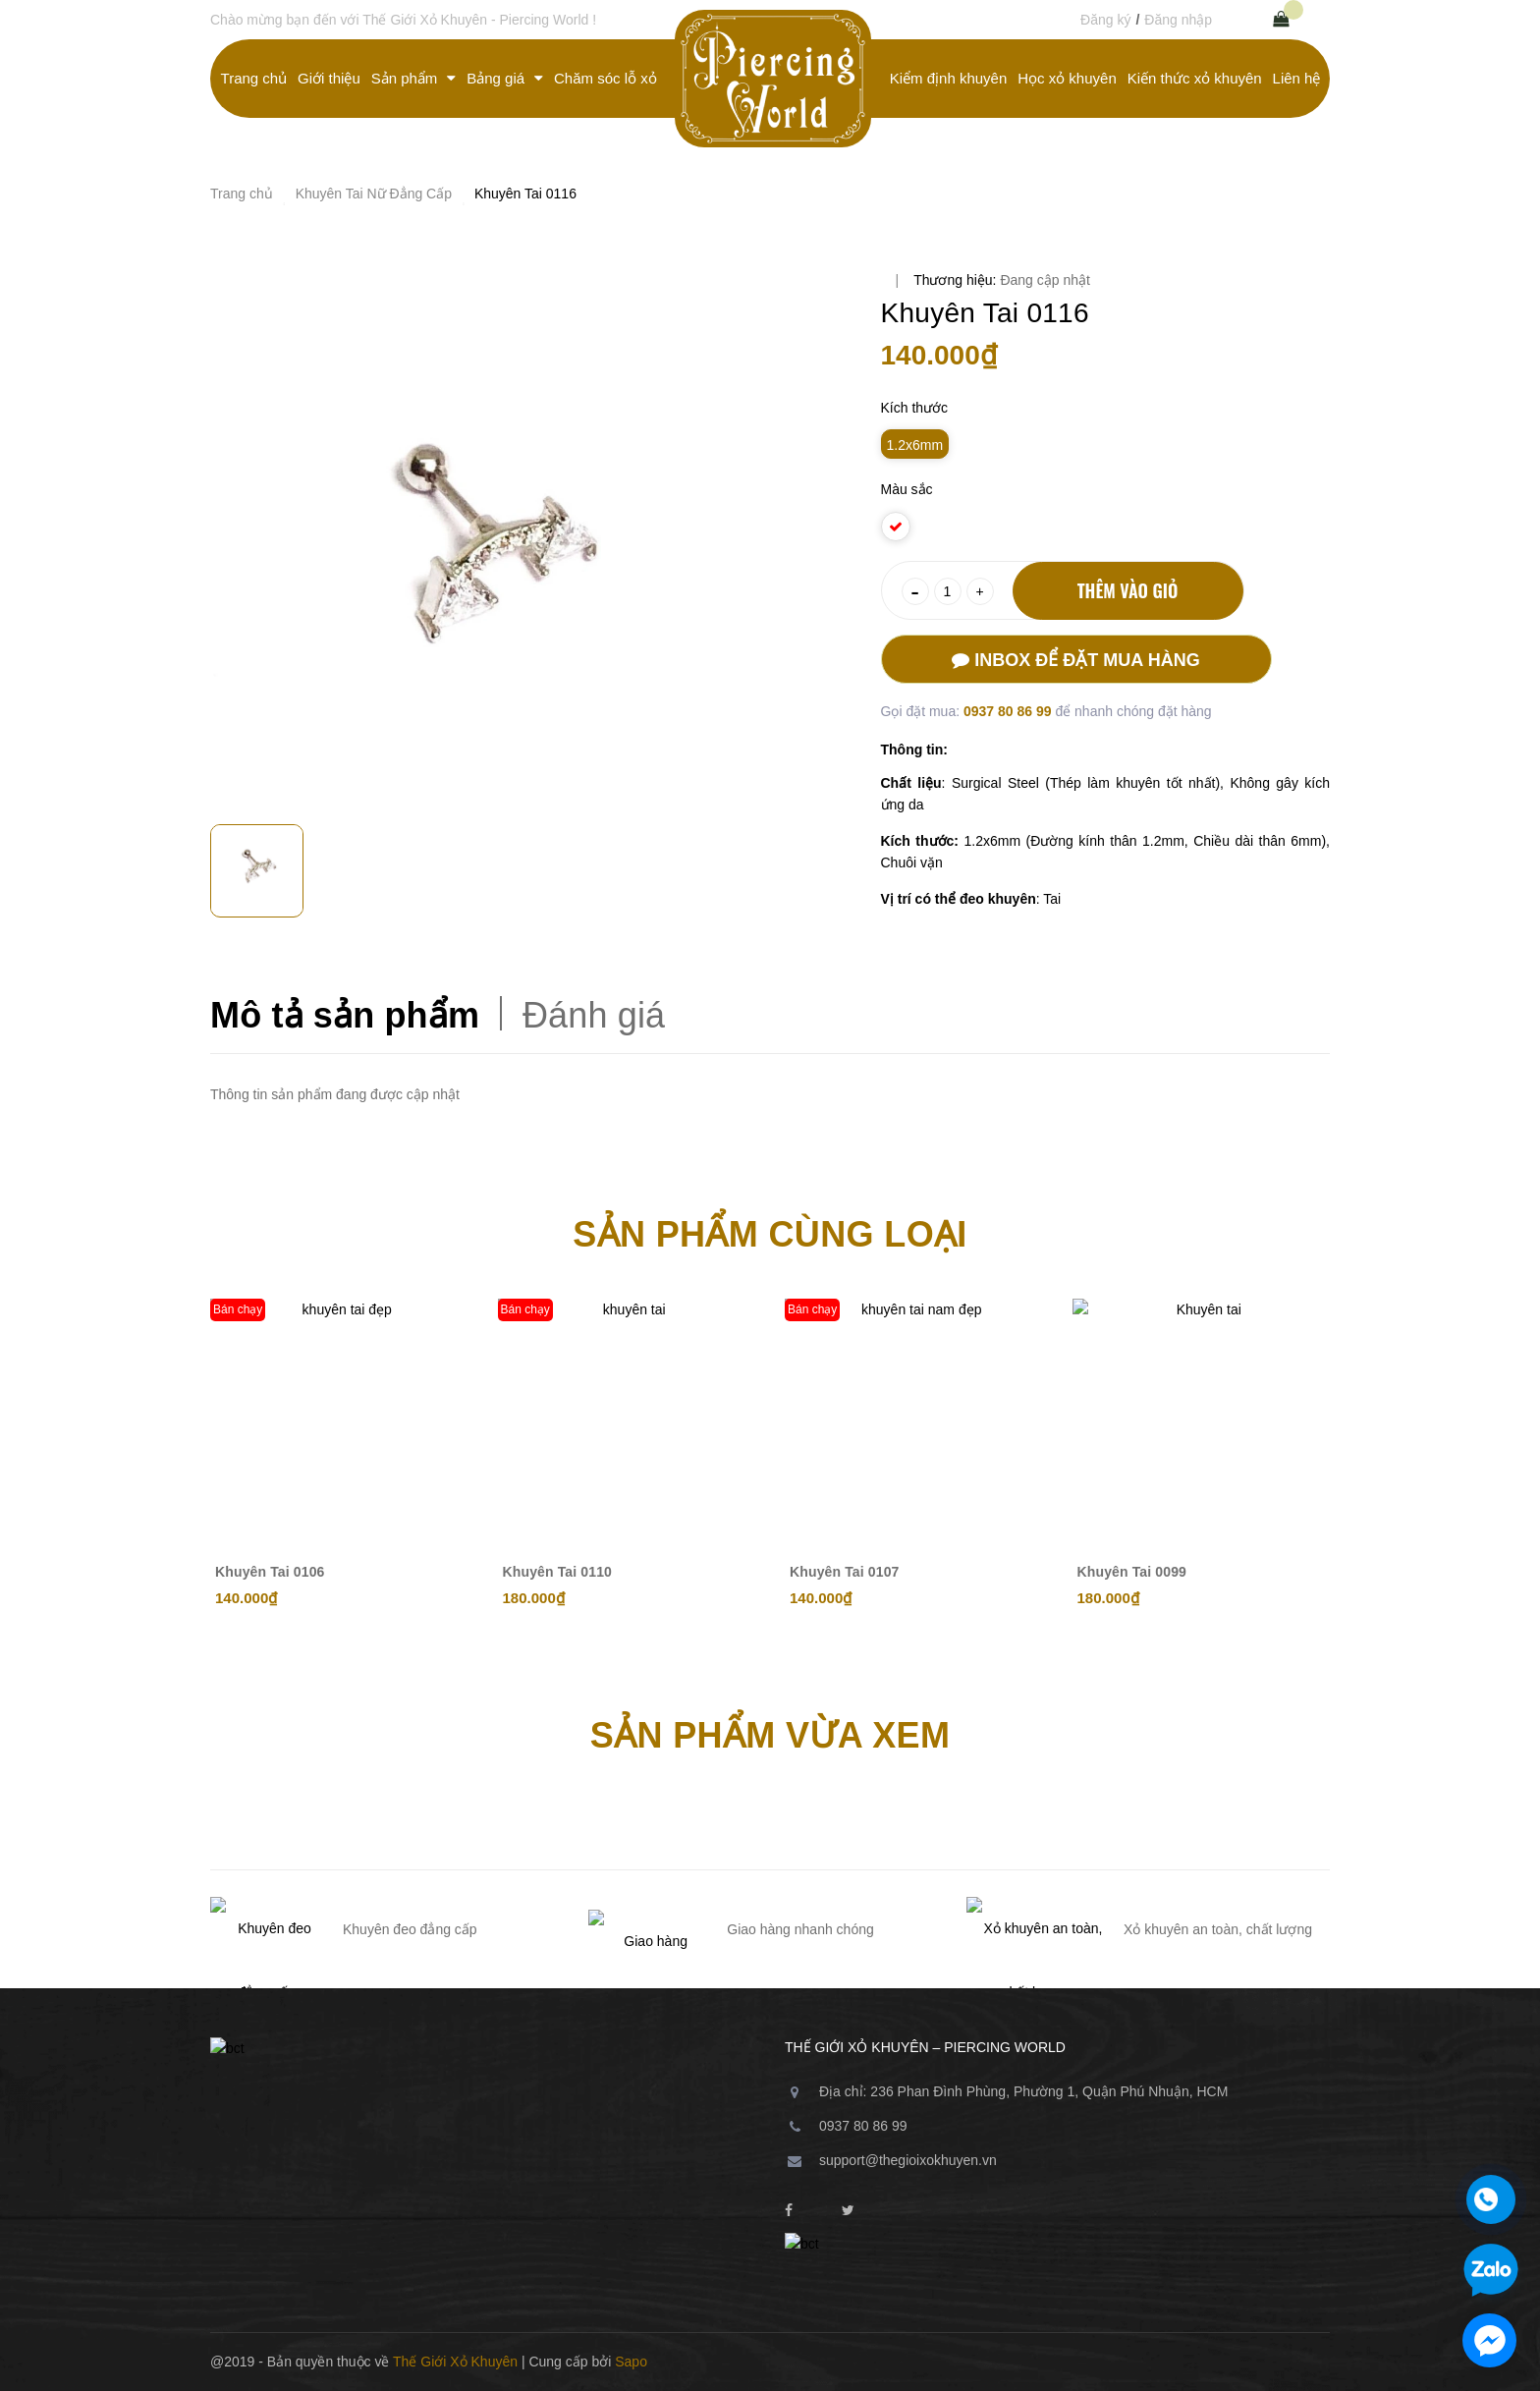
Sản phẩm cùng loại (769, 1234)
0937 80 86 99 (1009, 711)
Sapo (631, 2361)
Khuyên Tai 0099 (1132, 1572)
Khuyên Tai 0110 (558, 1572)
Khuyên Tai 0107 (845, 1572)
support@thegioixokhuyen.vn (908, 2160)
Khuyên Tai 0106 (270, 1572)
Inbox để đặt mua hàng (1075, 660)
